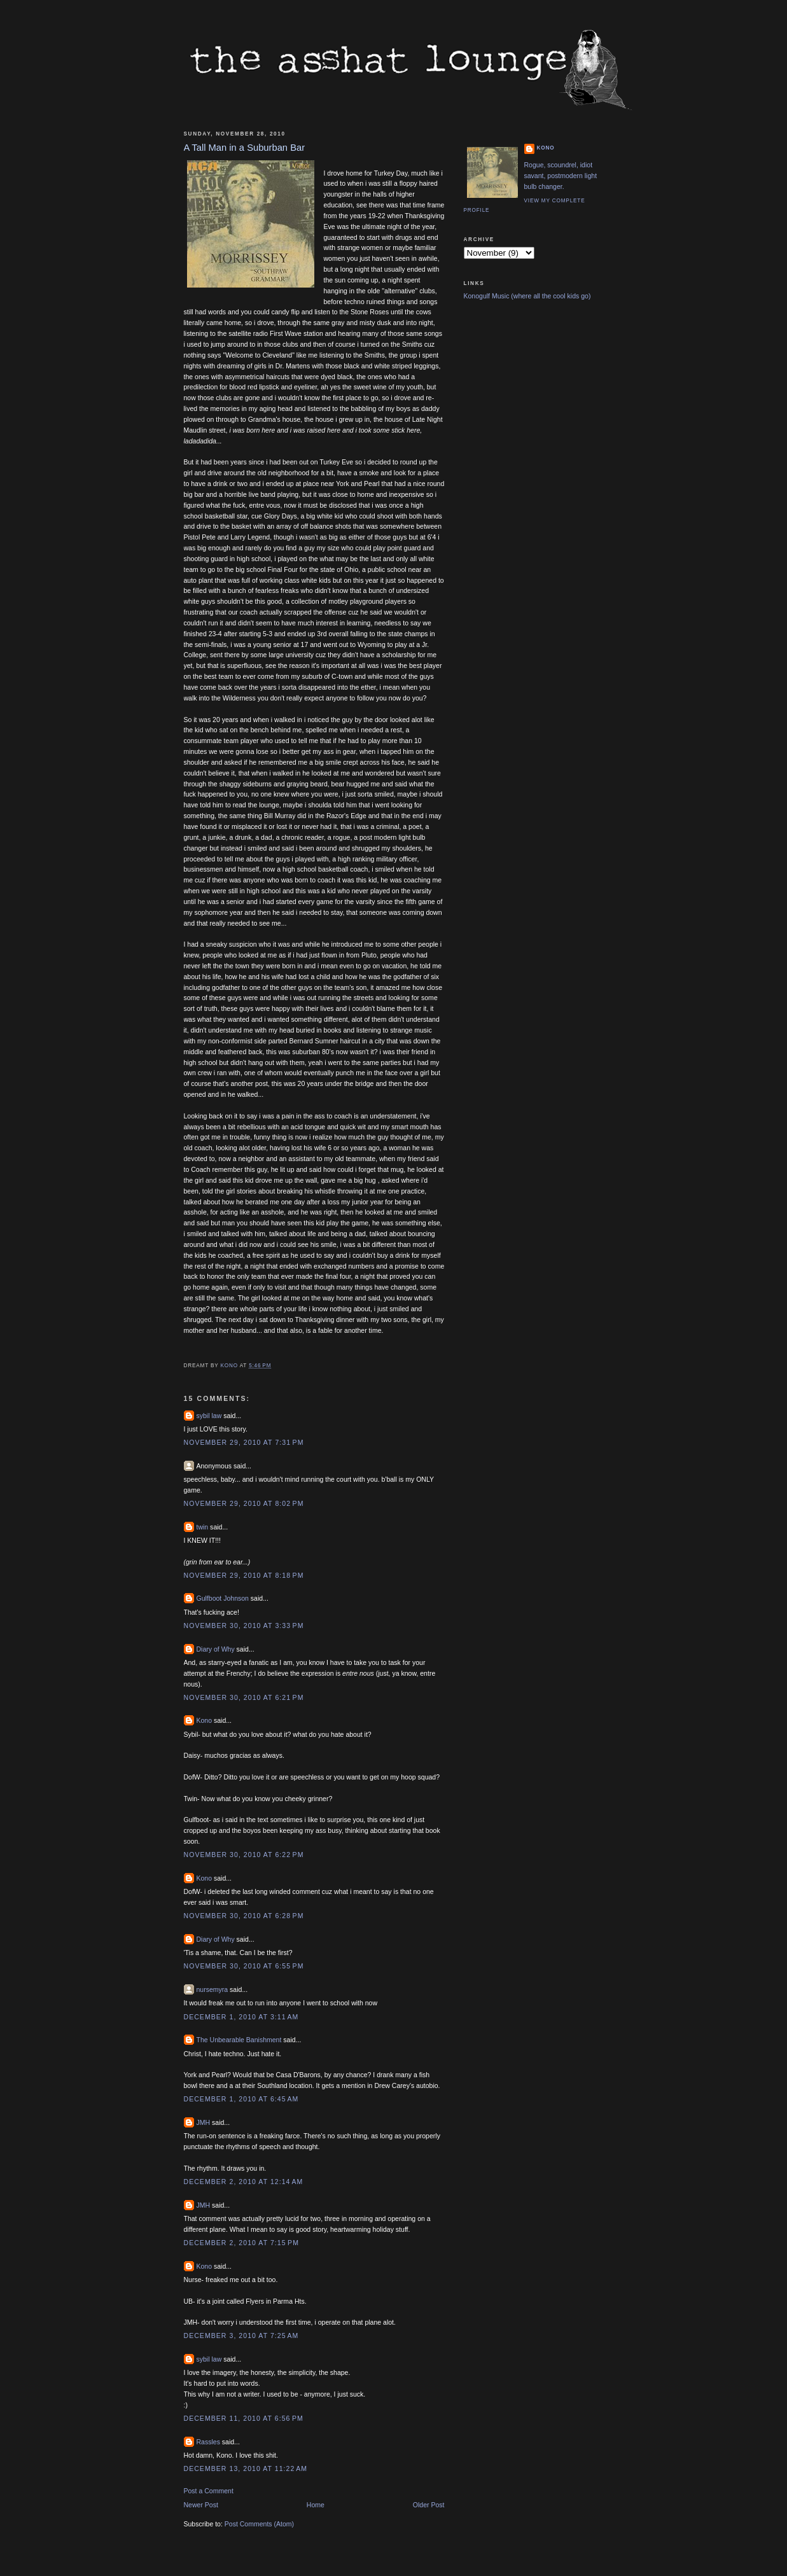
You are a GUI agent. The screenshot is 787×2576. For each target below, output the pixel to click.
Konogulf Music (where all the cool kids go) (527, 296)
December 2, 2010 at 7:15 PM (241, 2242)
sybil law (209, 1415)
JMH (204, 2122)
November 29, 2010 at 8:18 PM (244, 1575)
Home (315, 2505)
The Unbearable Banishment (239, 2039)
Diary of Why (216, 1649)
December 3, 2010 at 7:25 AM (241, 2335)
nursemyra (212, 1989)
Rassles (208, 2442)
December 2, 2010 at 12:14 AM (243, 2181)
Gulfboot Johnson (223, 1598)
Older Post (429, 2505)
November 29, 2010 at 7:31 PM (244, 1442)
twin (203, 1527)
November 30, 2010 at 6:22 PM (244, 1854)
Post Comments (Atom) (259, 2524)
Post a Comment (208, 2491)
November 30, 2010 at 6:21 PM (244, 1697)
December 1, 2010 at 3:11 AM (241, 2017)
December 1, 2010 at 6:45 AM (241, 2099)
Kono (204, 1720)
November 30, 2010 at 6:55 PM (244, 1966)
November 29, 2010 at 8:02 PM (244, 1503)
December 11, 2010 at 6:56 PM (243, 2418)
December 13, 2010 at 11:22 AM (246, 2468)
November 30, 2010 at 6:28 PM (244, 1915)
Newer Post (201, 2505)
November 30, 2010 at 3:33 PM (244, 1625)
